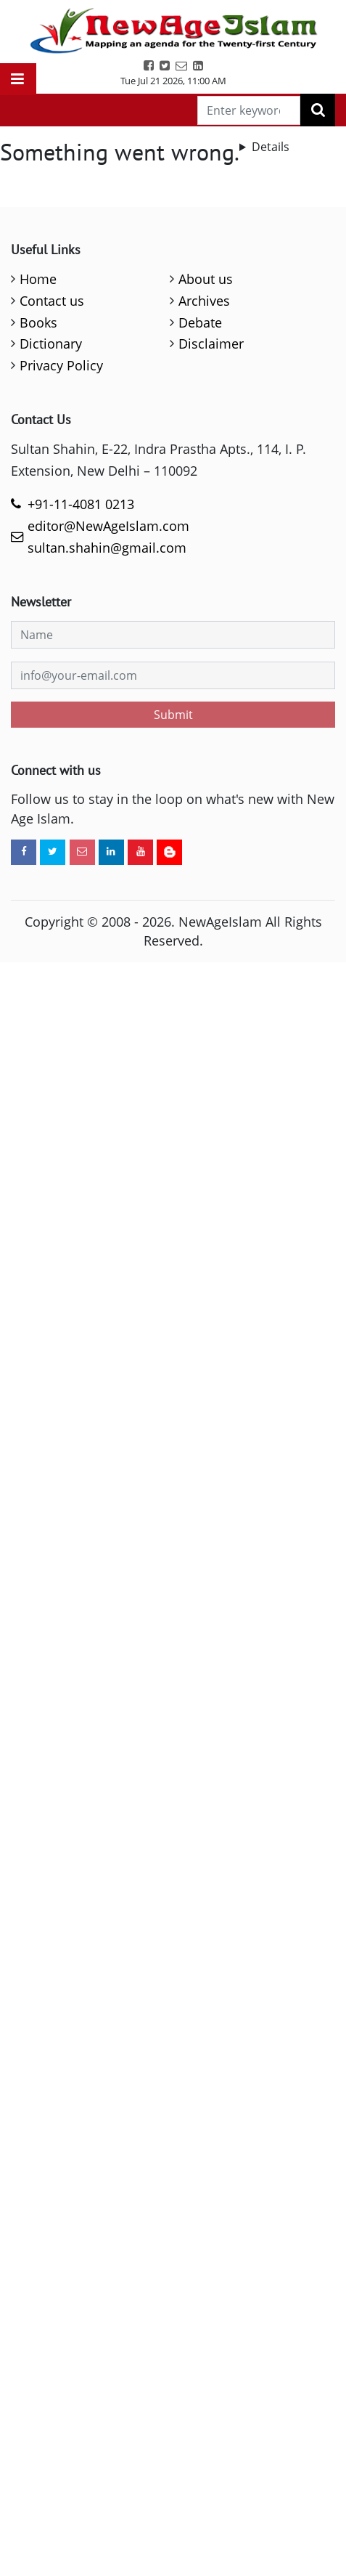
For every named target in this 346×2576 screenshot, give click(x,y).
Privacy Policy (61, 365)
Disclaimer (211, 343)
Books (38, 322)
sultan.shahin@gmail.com (107, 547)
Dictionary (51, 343)
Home (38, 279)
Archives (204, 300)
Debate (200, 322)
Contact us (52, 300)
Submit (173, 715)
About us (205, 279)
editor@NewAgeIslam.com (108, 526)
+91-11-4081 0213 (81, 504)
